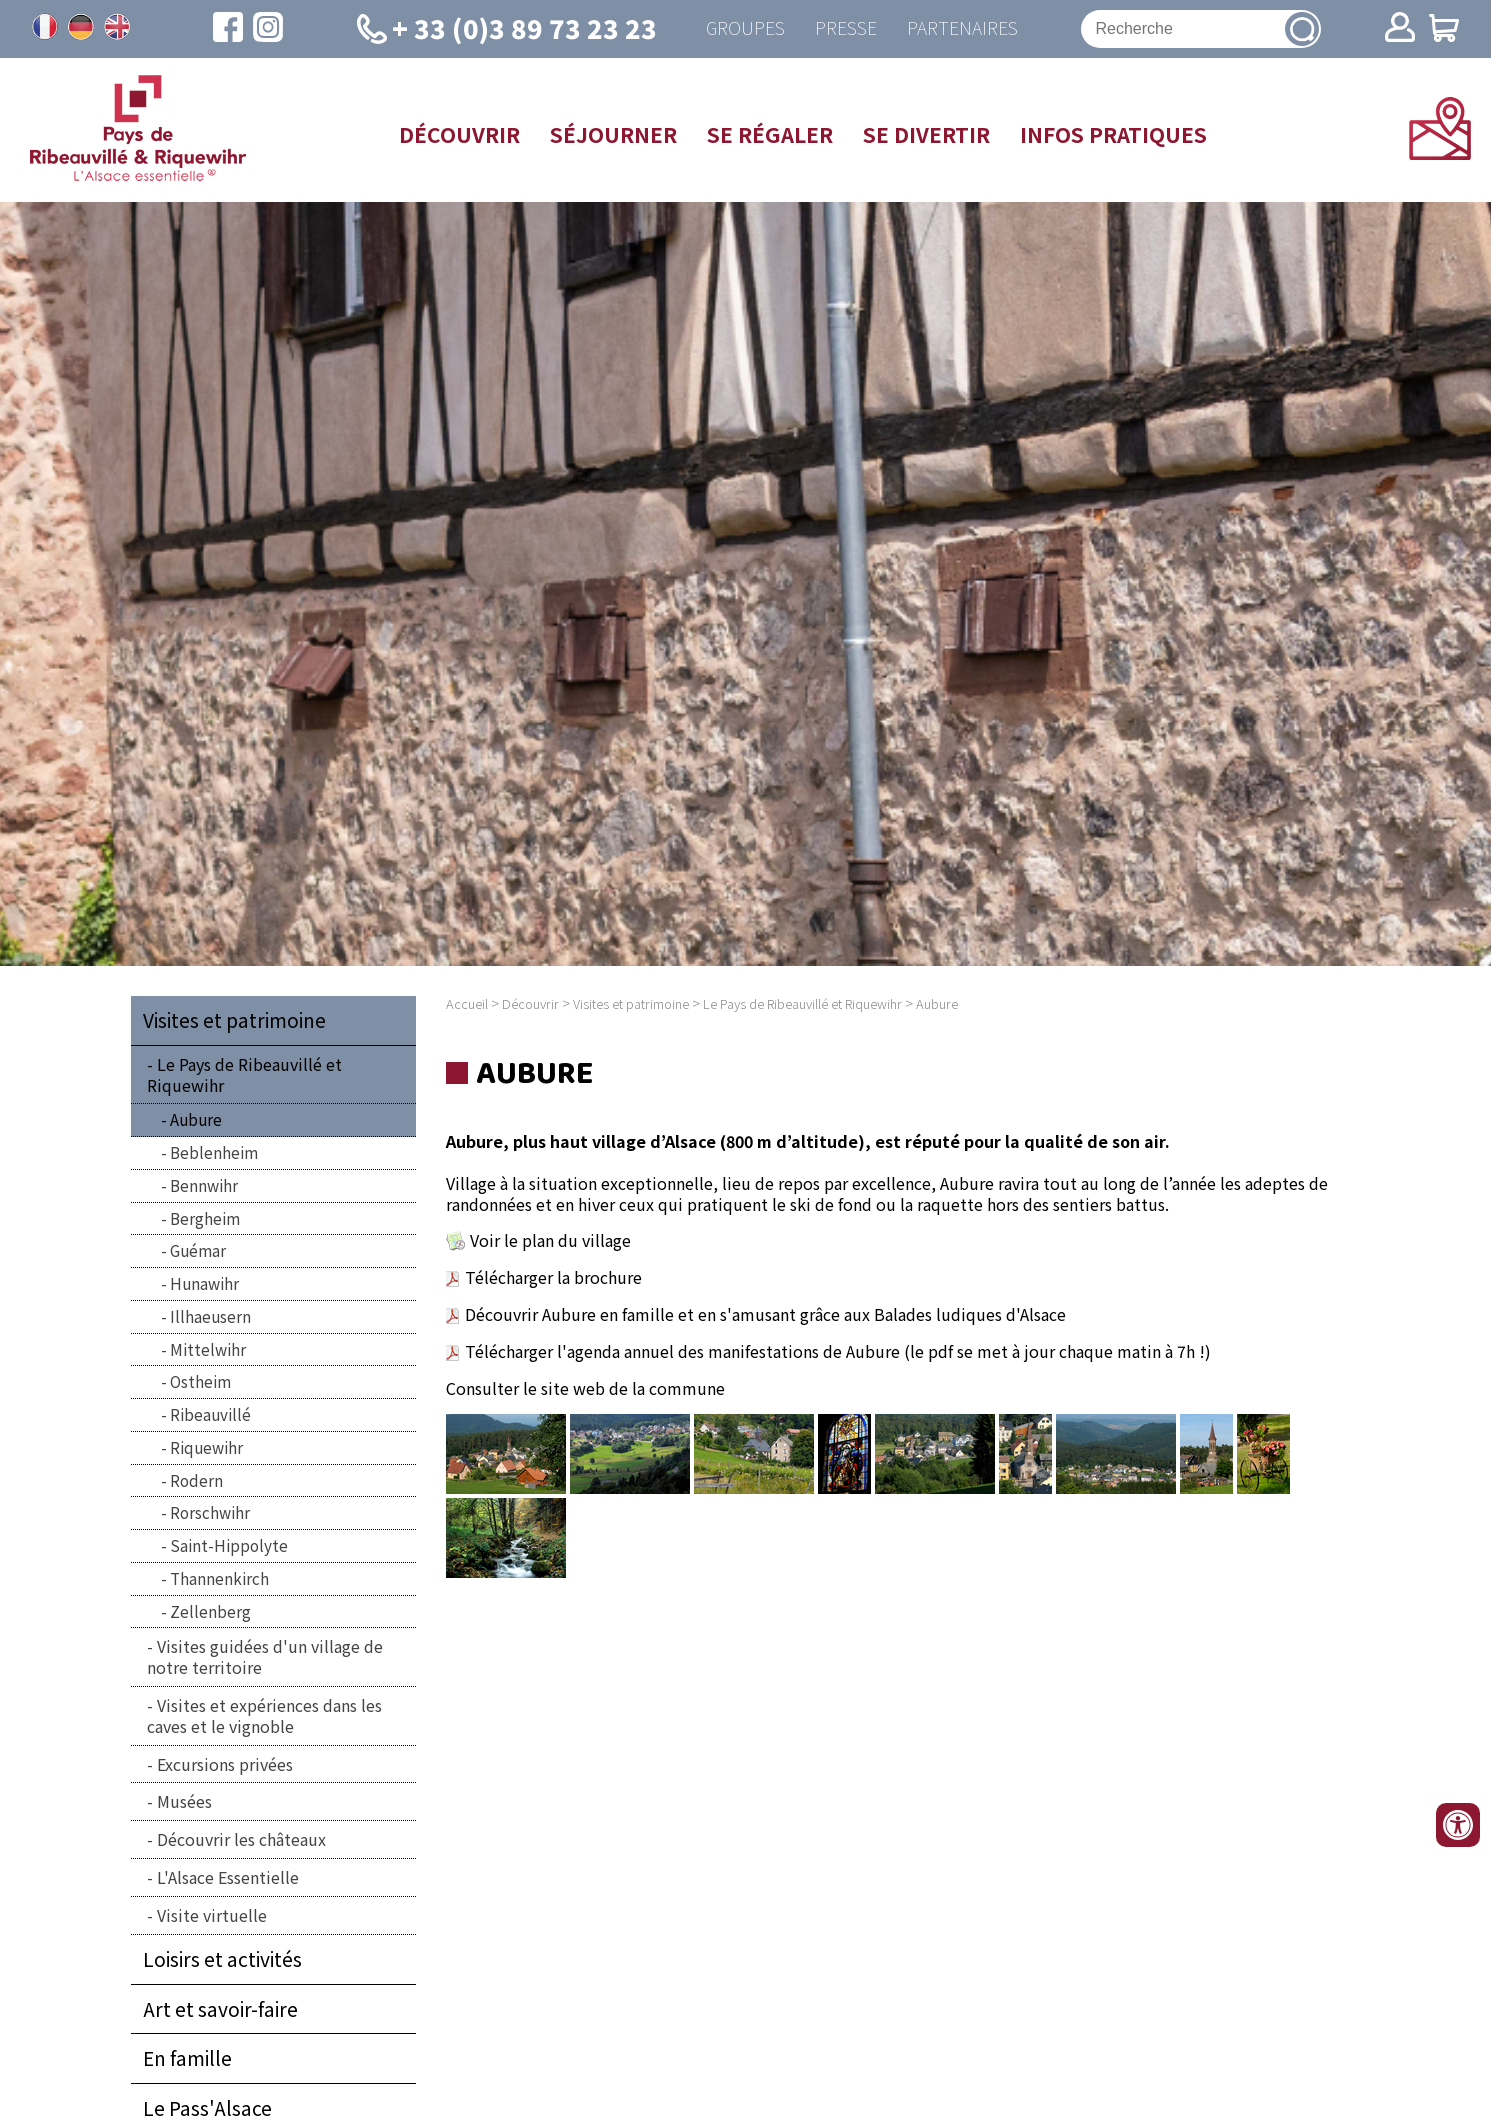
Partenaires (962, 28)
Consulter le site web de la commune (585, 1388)
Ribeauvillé (210, 1414)
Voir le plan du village (550, 1240)
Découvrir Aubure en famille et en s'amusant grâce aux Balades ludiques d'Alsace (756, 1314)
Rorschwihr (210, 1512)
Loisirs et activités (222, 1959)
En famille (187, 2058)
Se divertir (926, 134)
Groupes (745, 28)
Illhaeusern (210, 1316)
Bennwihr (204, 1185)
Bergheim (205, 1218)
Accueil (467, 1003)
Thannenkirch (219, 1578)
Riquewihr (206, 1447)
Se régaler (770, 134)
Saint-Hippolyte (229, 1545)
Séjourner (613, 134)
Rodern (196, 1480)
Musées (184, 1801)
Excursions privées (225, 1764)
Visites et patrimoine (234, 1020)
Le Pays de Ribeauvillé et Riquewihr (244, 1074)
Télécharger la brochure (553, 1277)
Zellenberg (210, 1611)
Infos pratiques (1113, 134)
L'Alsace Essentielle (228, 1877)
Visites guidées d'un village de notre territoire (265, 1656)
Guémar (198, 1250)
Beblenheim (214, 1152)
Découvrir (459, 134)
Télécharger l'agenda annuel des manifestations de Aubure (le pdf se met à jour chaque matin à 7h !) (838, 1351)
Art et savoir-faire (220, 2009)
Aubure (196, 1119)
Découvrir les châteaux (241, 1839)
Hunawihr (204, 1283)
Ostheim (200, 1381)
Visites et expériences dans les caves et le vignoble (264, 1715)
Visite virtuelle (212, 1915)
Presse (846, 28)
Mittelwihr (208, 1349)
